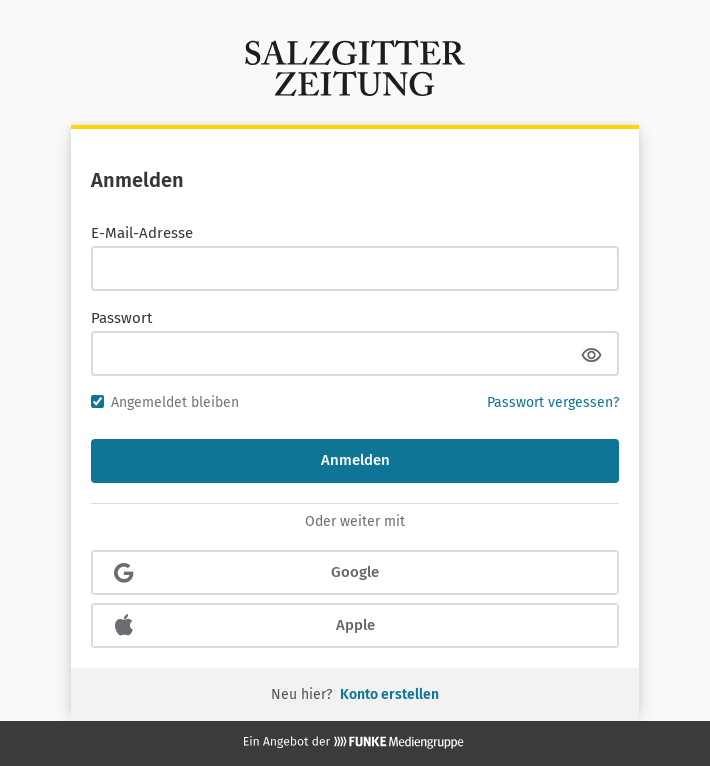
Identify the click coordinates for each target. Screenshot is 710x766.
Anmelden (355, 460)
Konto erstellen (389, 694)
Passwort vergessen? (553, 402)
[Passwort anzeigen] (590, 354)
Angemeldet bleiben (165, 402)
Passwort (121, 318)
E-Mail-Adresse (142, 233)
